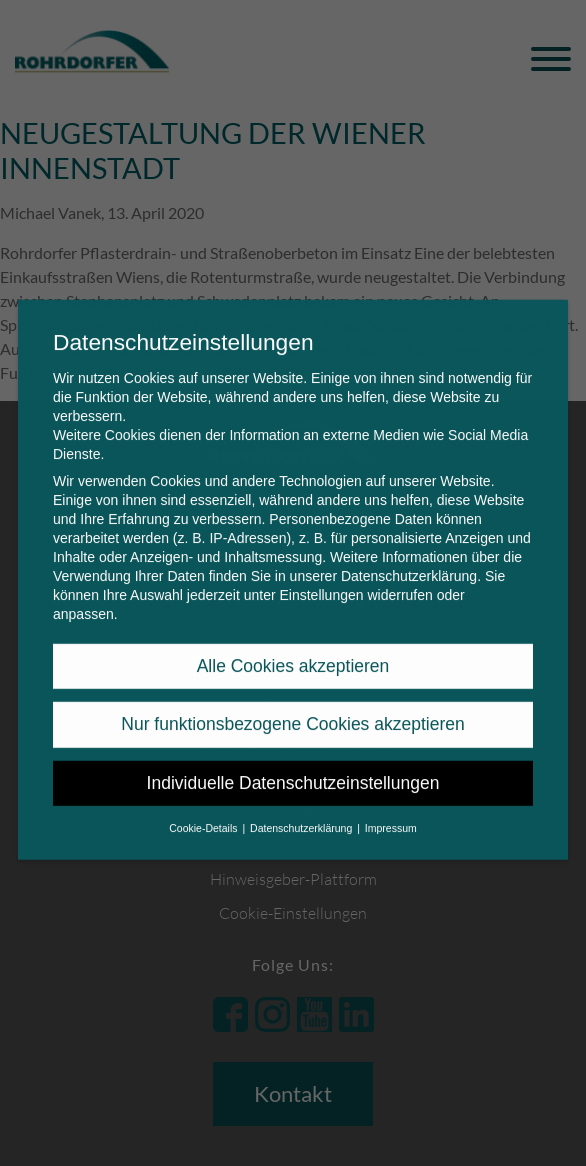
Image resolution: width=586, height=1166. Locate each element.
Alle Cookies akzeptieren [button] (293, 653)
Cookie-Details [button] (204, 815)
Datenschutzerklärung (409, 563)
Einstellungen (321, 582)
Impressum (391, 815)
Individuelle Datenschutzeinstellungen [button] (293, 770)
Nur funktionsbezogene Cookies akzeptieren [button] (292, 711)
